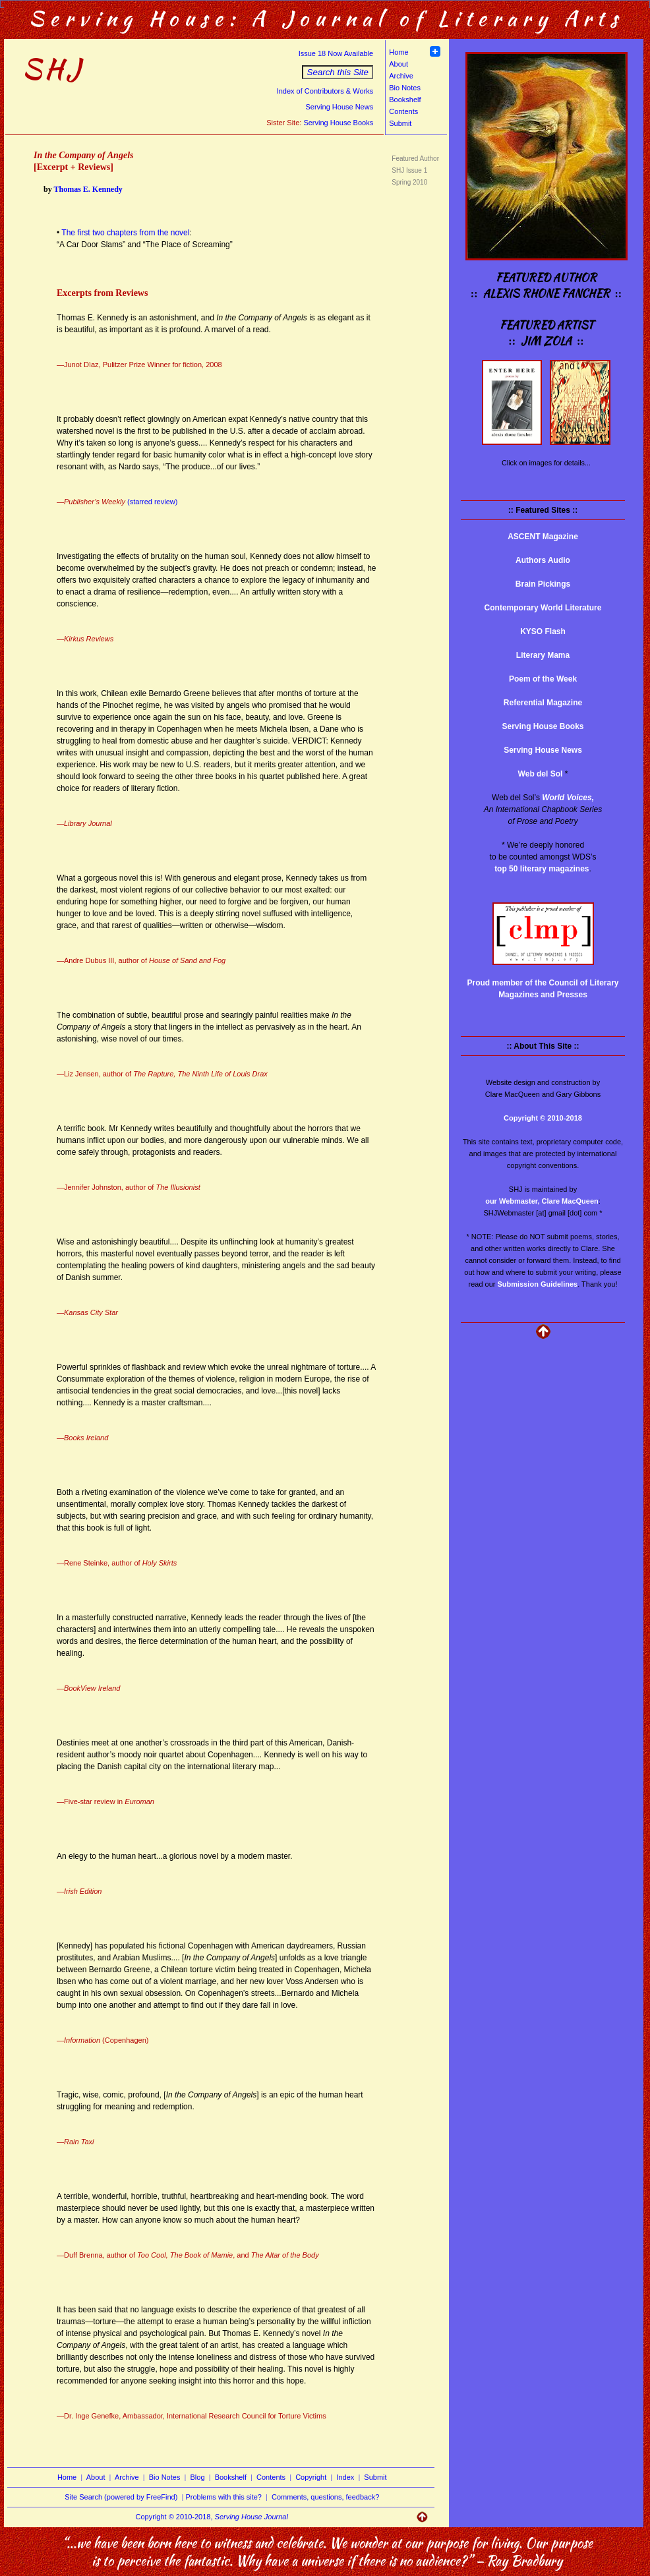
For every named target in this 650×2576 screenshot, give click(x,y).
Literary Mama (543, 655)
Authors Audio (543, 560)
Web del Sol (540, 773)
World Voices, (568, 797)
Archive (401, 76)
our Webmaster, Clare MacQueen (542, 1201)
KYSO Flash (543, 631)
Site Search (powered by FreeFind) (121, 2497)
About (398, 64)
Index (345, 2477)
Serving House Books (338, 123)
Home (398, 52)
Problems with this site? (223, 2497)
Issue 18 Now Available (336, 53)
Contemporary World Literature (543, 607)
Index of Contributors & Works (325, 91)
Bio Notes (405, 88)
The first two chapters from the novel (125, 232)
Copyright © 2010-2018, (212, 2517)
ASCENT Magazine (543, 536)
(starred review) (152, 502)
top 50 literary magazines (541, 868)
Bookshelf (405, 99)
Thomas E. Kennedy (87, 189)
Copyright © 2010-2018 (543, 1118)
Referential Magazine (543, 702)
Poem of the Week (543, 679)
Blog (198, 2477)
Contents (403, 111)
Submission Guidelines (538, 1284)
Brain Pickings (543, 584)
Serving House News (339, 107)
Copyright (310, 2477)
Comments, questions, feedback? (325, 2497)
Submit (400, 123)
